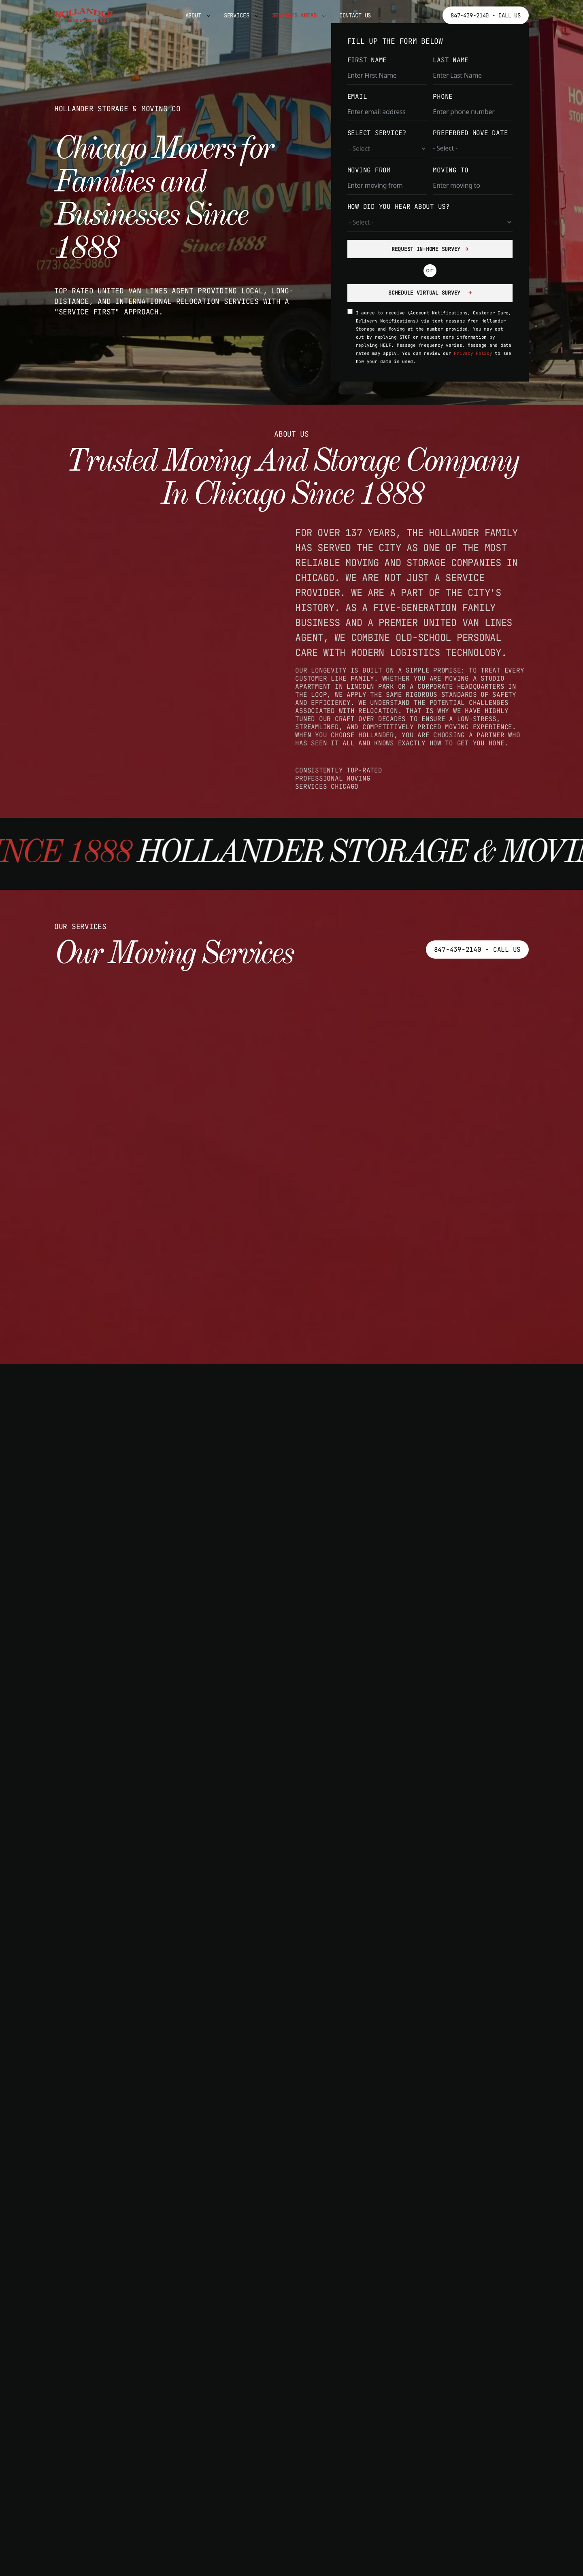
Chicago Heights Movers (268, 2436)
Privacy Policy (473, 353)
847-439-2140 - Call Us (486, 15)
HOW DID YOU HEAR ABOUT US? (398, 207)
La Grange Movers (254, 2334)
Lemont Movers (92, 2349)
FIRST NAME (367, 60)
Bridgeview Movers (256, 2378)
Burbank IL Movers (256, 2393)
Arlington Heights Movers (119, 2320)
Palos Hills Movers (105, 2495)
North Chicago (418, 2511)
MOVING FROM (369, 170)
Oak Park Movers (97, 2436)
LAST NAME (450, 60)
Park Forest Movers (258, 2495)
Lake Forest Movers (430, 2394)
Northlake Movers (100, 2393)
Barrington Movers (102, 2334)
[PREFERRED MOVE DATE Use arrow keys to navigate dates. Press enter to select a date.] (473, 148)
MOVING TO (450, 170)
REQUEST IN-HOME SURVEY (426, 249)
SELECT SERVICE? (376, 133)
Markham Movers (95, 2363)
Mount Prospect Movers (112, 2378)
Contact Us (355, 15)
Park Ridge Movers (256, 2509)
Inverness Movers (254, 2320)
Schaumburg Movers (102, 2538)
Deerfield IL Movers (433, 2350)
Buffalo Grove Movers (435, 2336)
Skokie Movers (92, 2553)
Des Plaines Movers (258, 2480)
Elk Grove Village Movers (119, 2509)
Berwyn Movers (246, 2349)
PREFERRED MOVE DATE (470, 133)
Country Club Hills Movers (275, 2465)
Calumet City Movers (261, 2407)
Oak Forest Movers (102, 2407)
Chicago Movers (249, 2422)
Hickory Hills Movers (263, 2553)
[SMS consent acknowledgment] (350, 311)
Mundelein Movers (426, 2438)
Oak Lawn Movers (97, 2422)
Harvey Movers (246, 2538)
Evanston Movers (251, 2524)
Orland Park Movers (105, 2451)
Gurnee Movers (418, 2365)
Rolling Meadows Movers (114, 2524)
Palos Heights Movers (109, 2480)
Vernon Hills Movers (433, 2452)
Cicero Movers (246, 2451)
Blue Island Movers (258, 2363)
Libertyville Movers (433, 2409)
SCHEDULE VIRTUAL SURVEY (426, 293)
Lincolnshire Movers (433, 2423)
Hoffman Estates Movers (268, 2567)
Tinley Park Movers (105, 2567)
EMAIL (357, 97)
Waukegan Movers (423, 2467)
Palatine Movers (97, 2465)
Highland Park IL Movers (443, 2380)
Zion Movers (413, 2482)
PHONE (443, 97)
